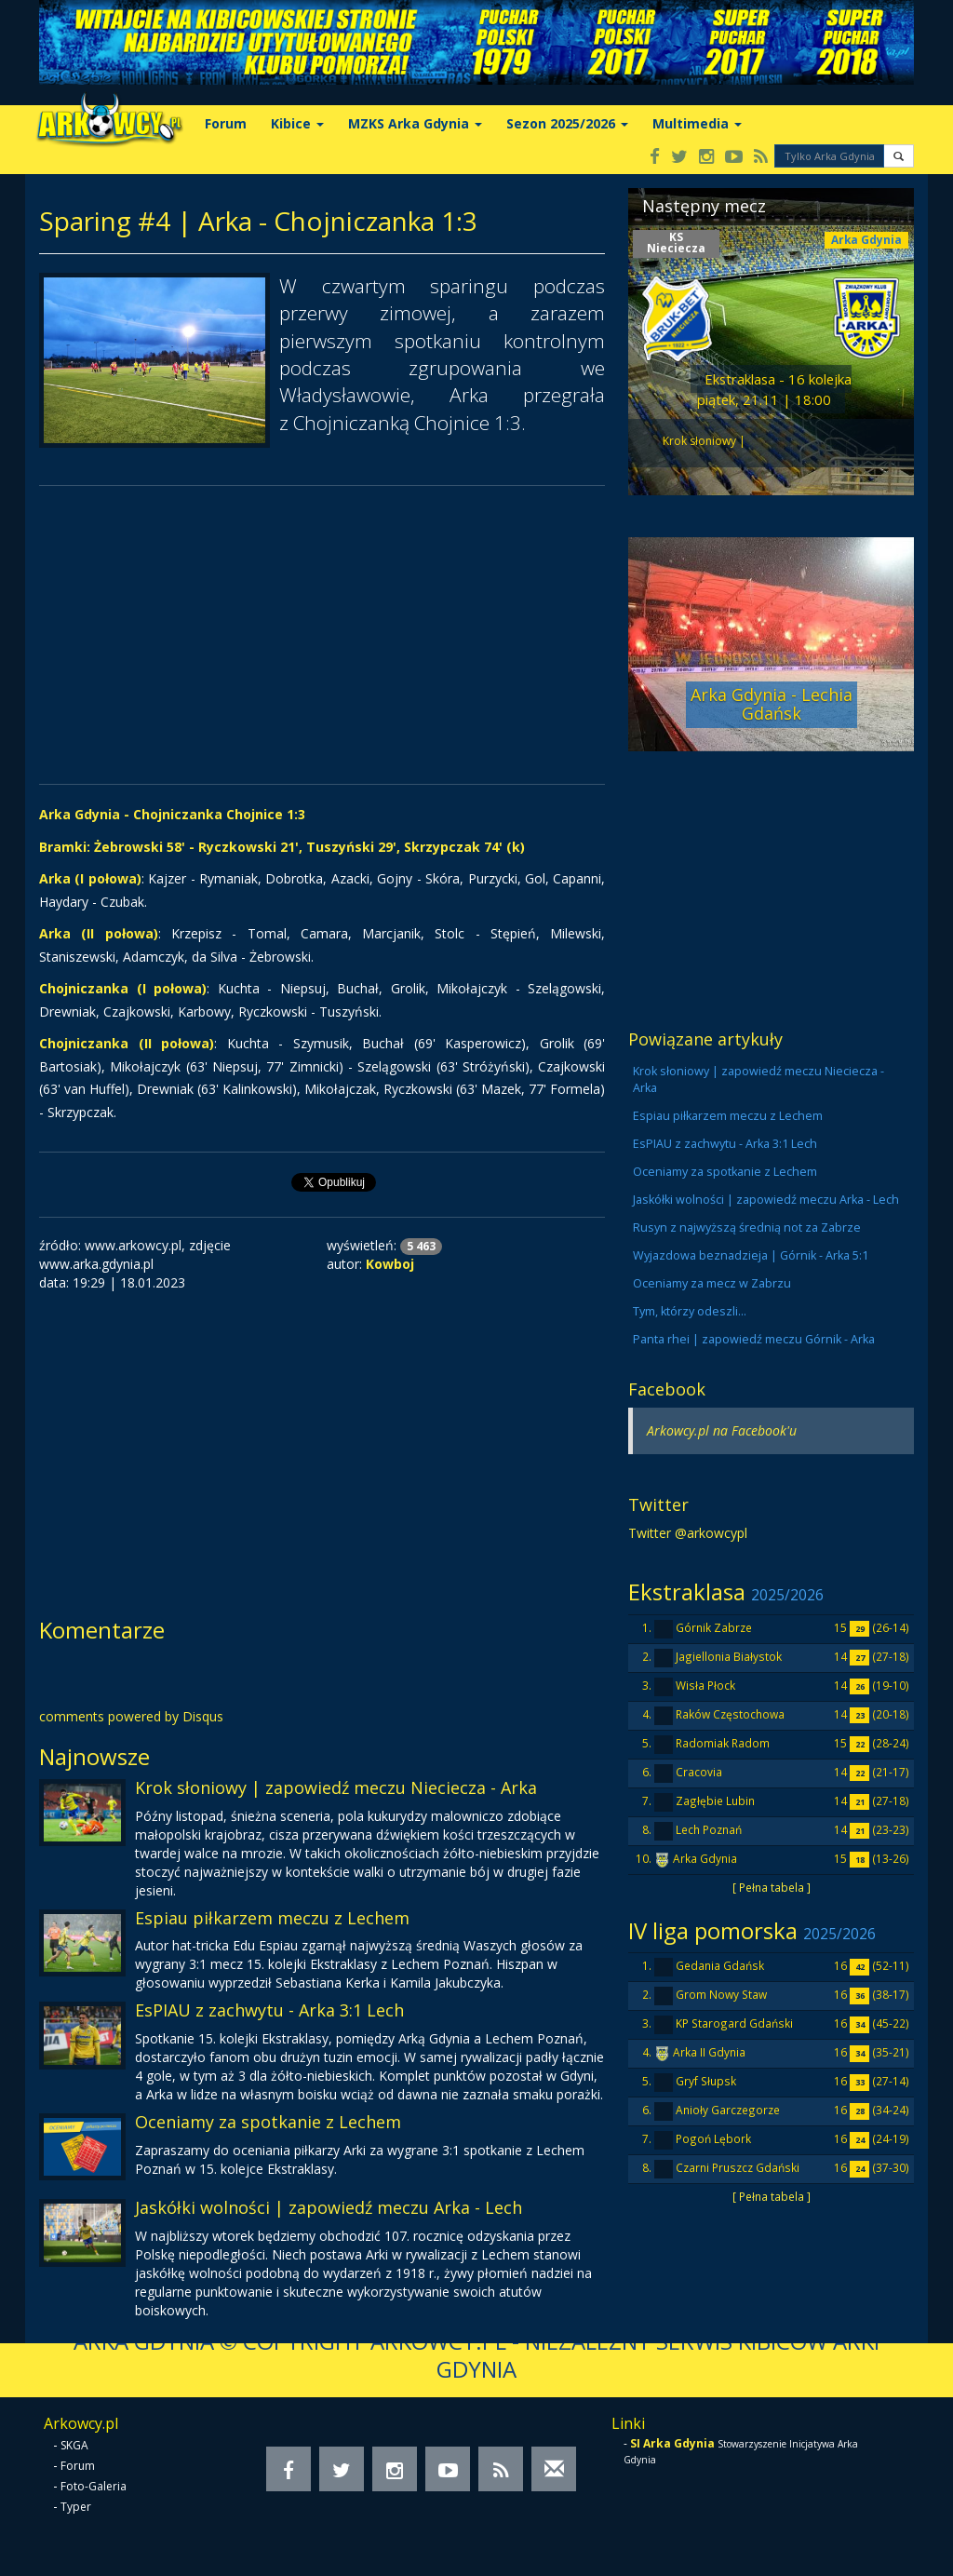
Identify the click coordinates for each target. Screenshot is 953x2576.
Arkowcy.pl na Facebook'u (722, 1430)
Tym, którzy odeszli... (689, 1311)
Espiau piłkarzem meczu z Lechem (272, 1918)
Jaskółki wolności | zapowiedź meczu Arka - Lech (328, 2207)
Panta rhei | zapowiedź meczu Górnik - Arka (754, 1339)
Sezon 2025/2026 (567, 123)
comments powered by (131, 1716)
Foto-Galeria (93, 2486)
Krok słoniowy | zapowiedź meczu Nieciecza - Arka (336, 1787)
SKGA (74, 2445)
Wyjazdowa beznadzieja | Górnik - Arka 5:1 (750, 1255)
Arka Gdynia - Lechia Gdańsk (771, 703)
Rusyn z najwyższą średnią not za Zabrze (747, 1227)
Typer (75, 2507)
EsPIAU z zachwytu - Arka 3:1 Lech (269, 2010)
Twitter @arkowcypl (687, 1533)
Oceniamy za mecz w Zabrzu (712, 1283)
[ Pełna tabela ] (771, 1887)
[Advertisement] (322, 635)
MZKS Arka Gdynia (415, 123)
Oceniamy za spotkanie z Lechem (268, 2122)
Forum (226, 123)
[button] (898, 156)
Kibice (297, 123)
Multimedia (697, 123)
